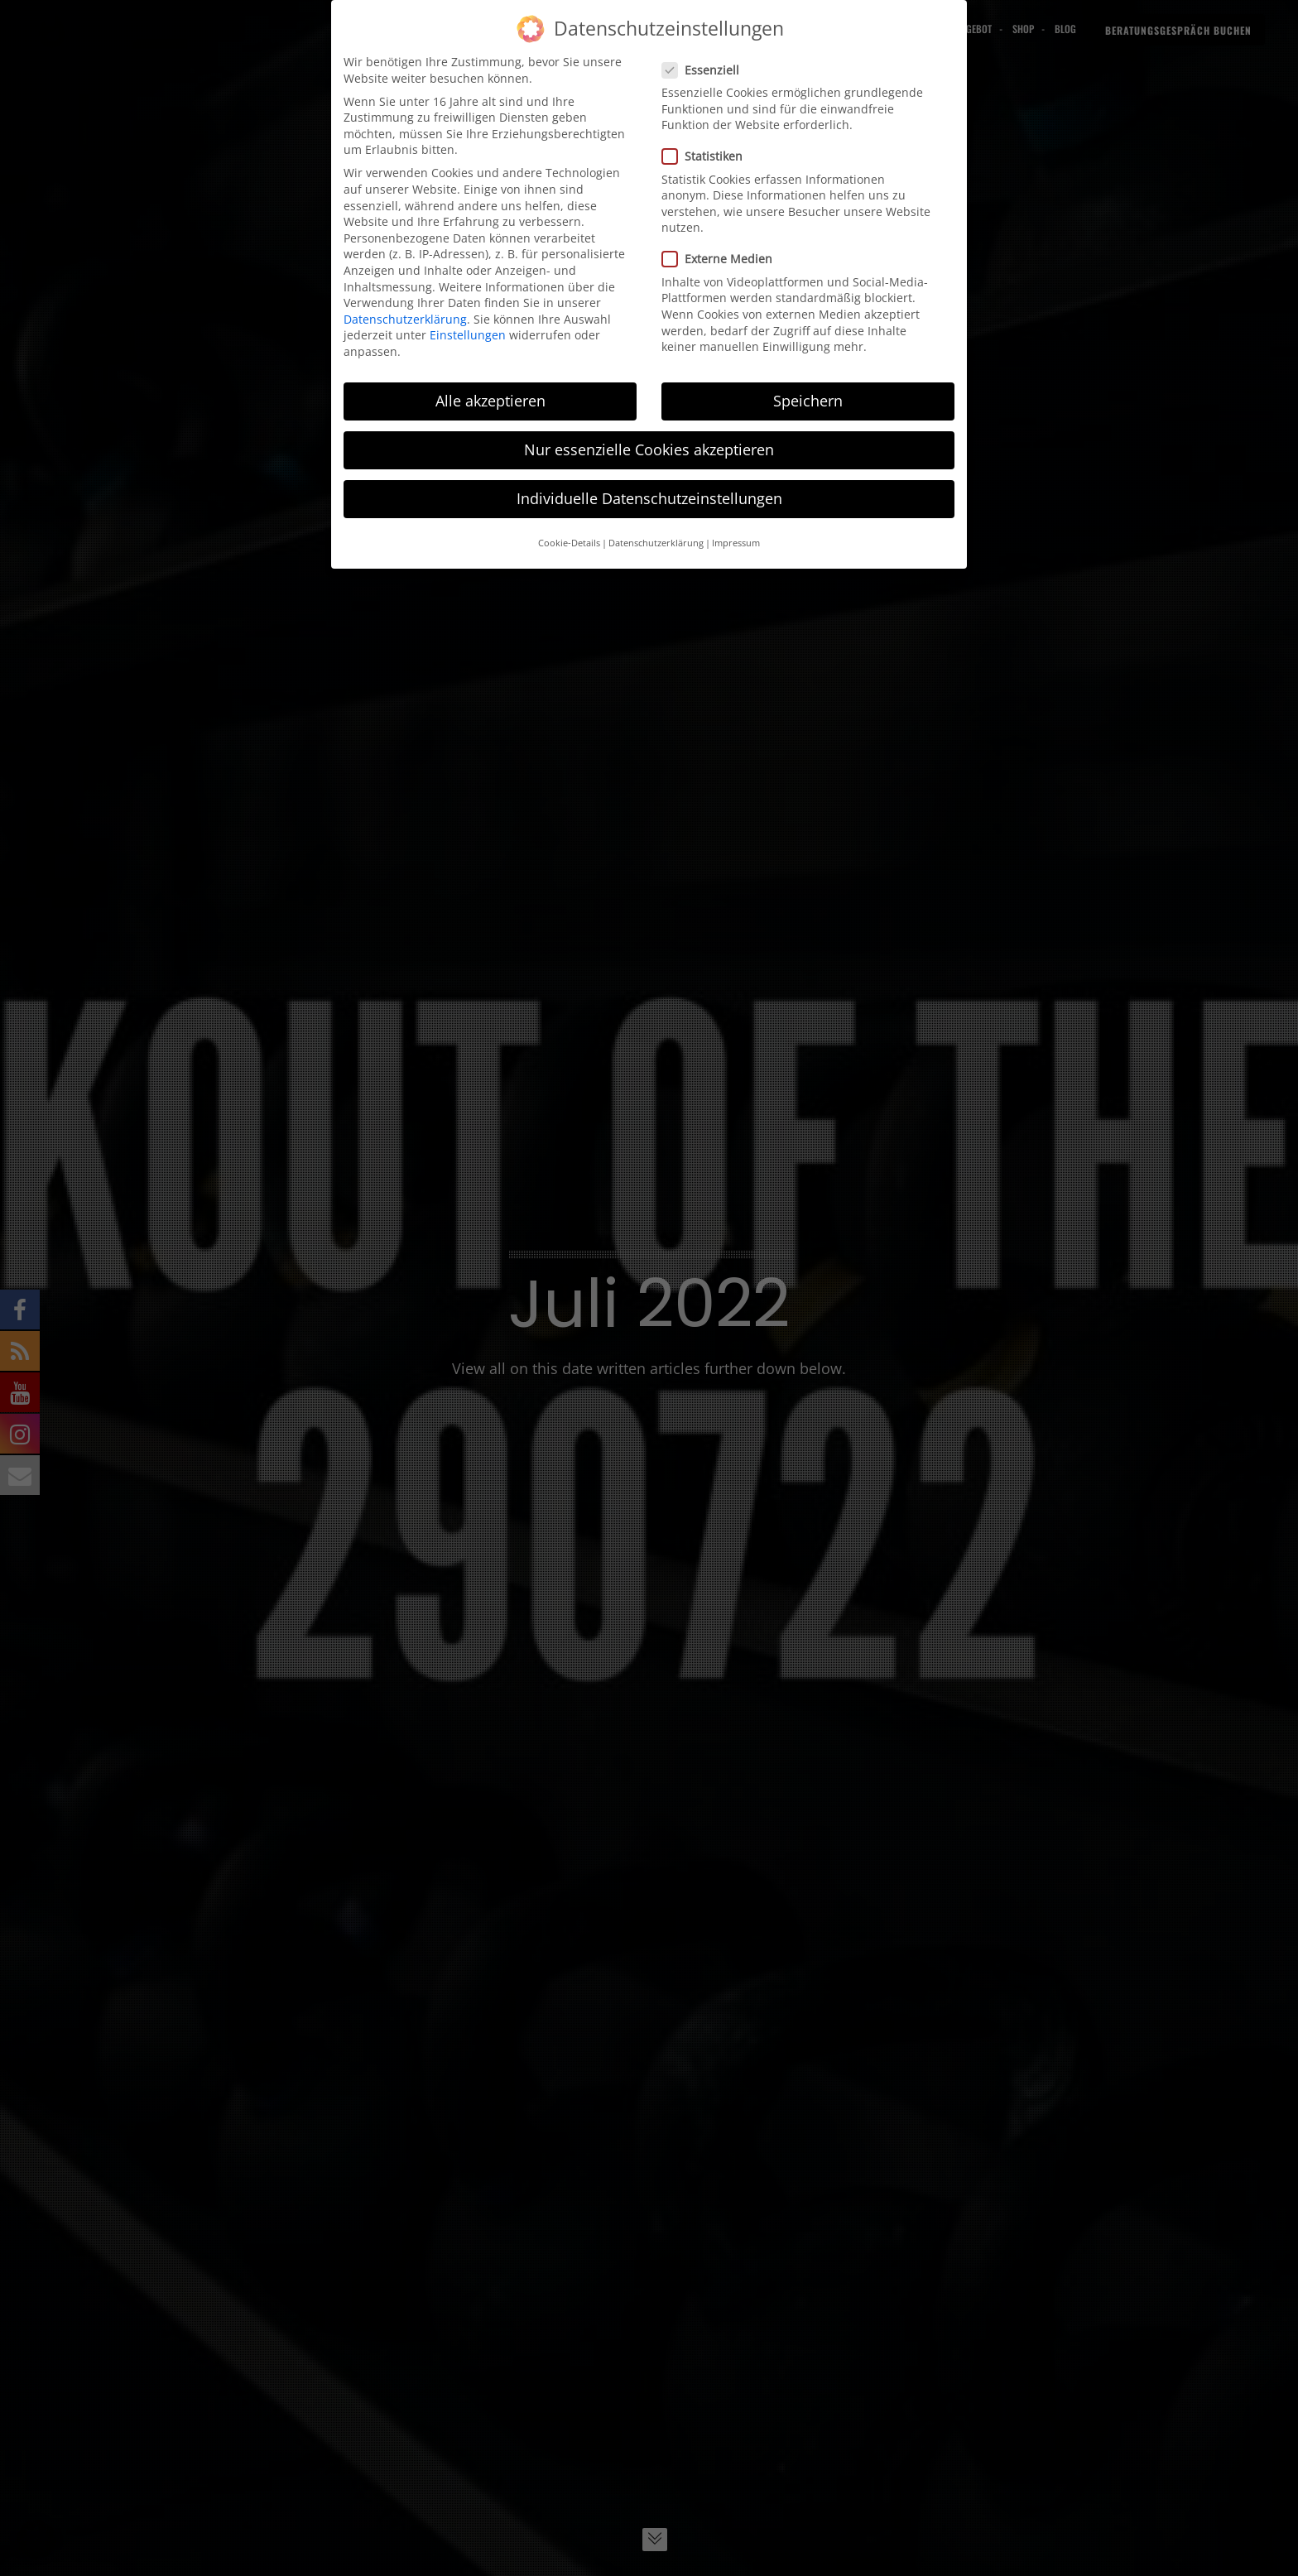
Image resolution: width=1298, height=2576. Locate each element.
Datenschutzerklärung (405, 316)
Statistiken (702, 154)
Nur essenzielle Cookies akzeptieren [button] (649, 447)
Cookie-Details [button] (569, 541)
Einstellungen (468, 333)
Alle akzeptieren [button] (490, 398)
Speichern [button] (808, 398)
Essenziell (700, 67)
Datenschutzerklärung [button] (656, 541)
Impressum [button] (736, 541)
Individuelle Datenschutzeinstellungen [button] (649, 496)
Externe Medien (716, 257)
